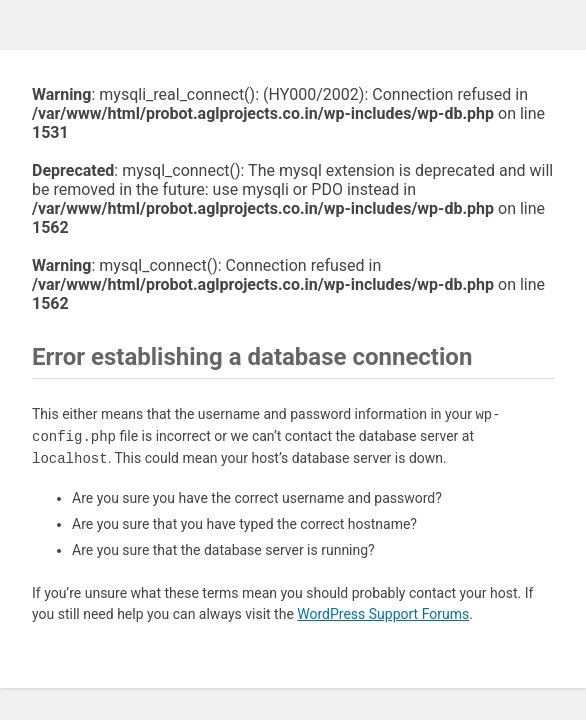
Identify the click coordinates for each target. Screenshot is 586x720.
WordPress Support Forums (383, 614)
